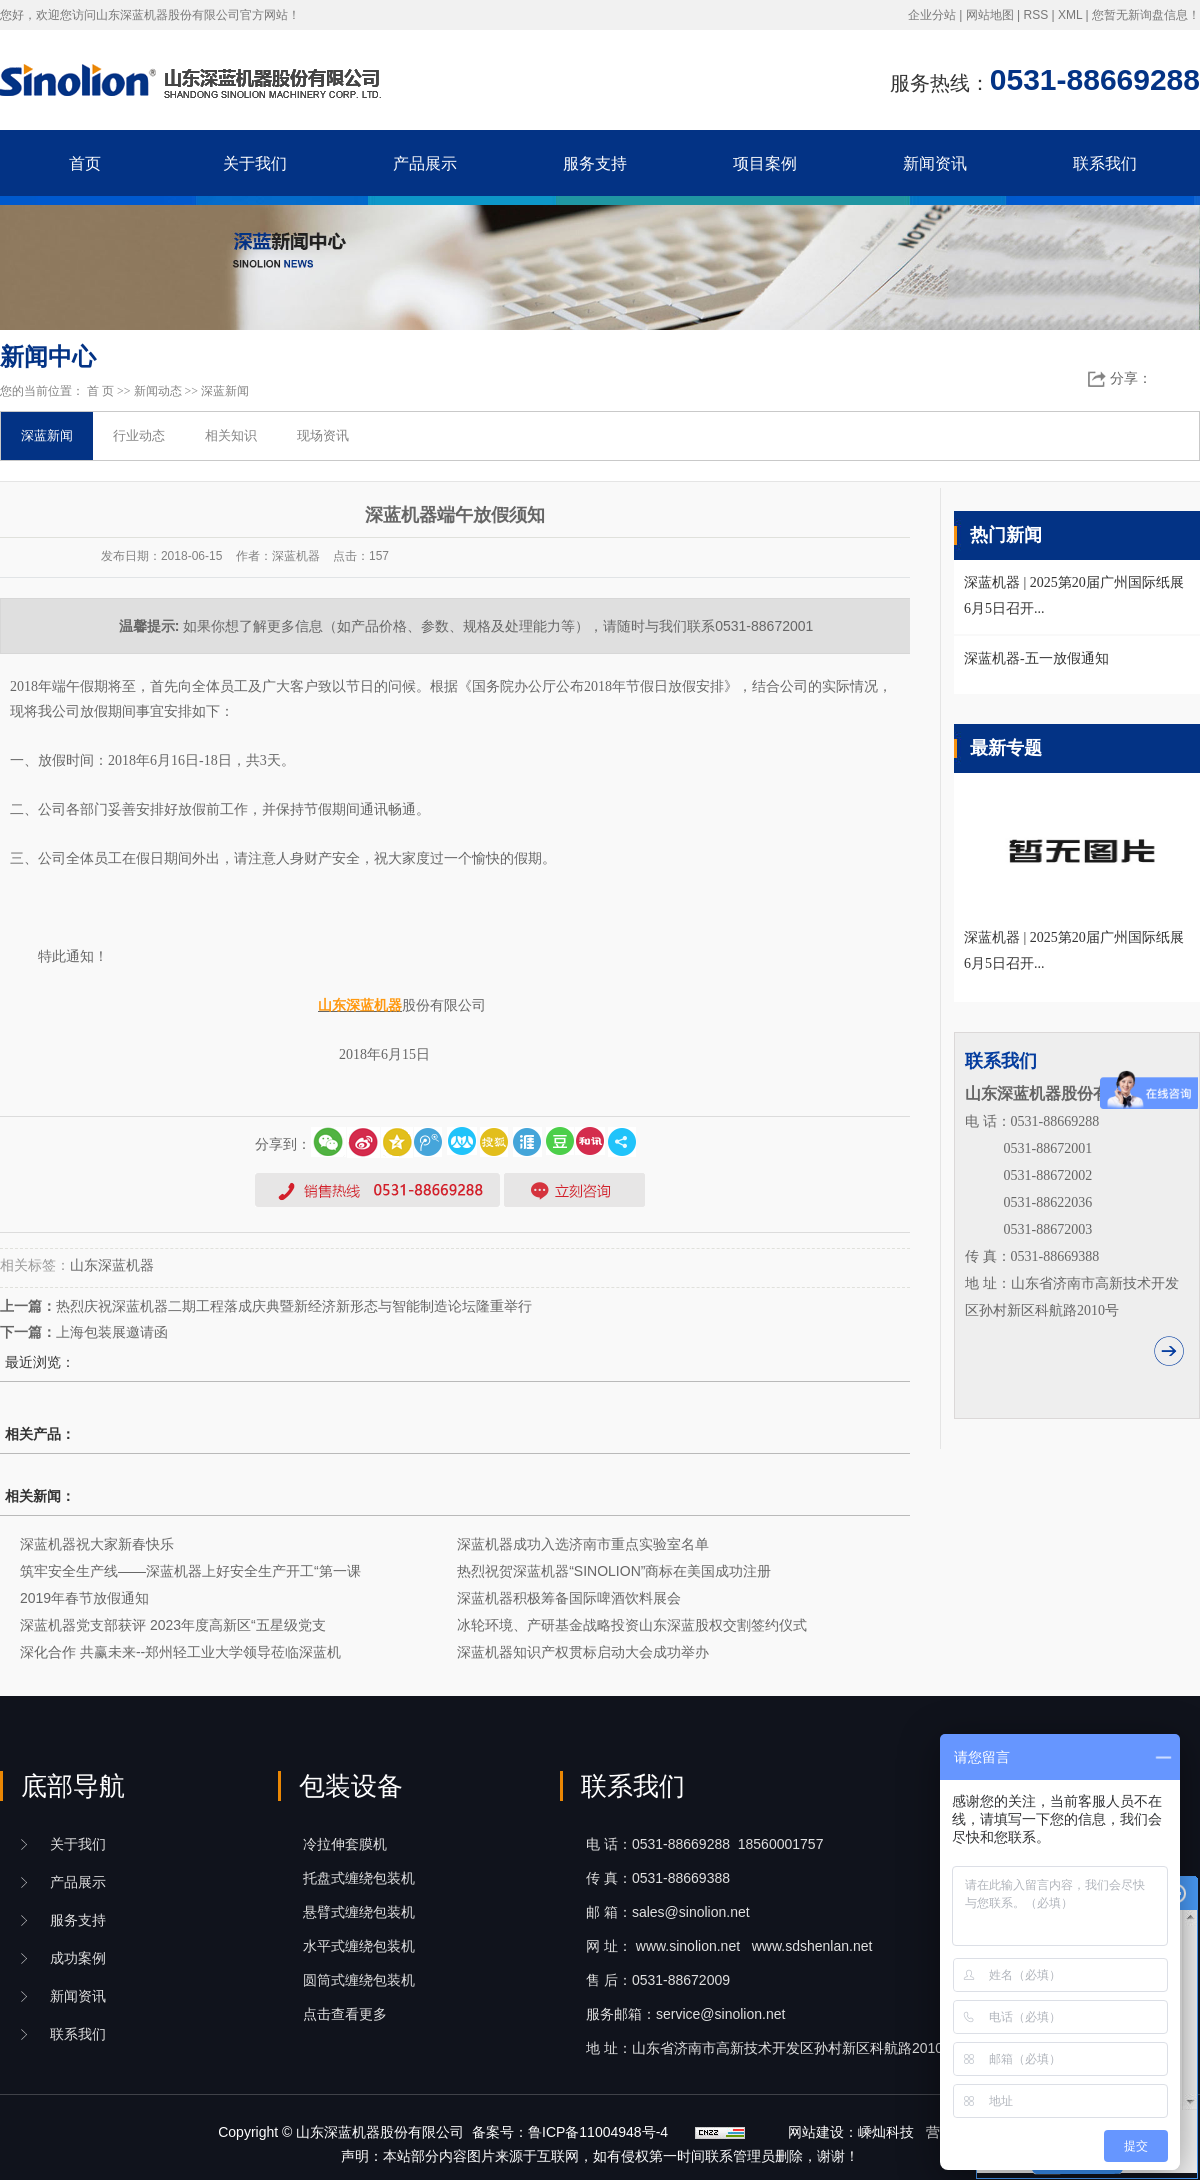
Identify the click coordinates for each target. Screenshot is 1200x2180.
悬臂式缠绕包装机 (359, 1912)
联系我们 (1105, 163)
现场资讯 (323, 435)
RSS (1035, 15)
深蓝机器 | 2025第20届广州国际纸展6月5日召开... (1074, 950)
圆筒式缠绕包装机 (359, 1980)
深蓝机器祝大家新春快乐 (97, 1544)
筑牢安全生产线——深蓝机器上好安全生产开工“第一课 (190, 1571)
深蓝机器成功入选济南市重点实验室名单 (583, 1544)
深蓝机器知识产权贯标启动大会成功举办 (583, 1652)
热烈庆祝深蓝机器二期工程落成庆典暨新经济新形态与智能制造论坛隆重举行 (294, 1306)
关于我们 (255, 163)
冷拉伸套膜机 (345, 1844)
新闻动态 (158, 391)
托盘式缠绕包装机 (359, 1878)
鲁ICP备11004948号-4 (598, 2132)
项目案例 (765, 163)
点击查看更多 (345, 2014)
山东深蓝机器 (112, 1265)
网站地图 (990, 15)
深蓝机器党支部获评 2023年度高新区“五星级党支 (173, 1625)
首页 (85, 163)
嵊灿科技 (886, 2132)
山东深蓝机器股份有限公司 (380, 2132)
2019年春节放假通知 (84, 1598)
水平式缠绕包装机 (359, 1946)
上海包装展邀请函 (112, 1332)
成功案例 (78, 1958)
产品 (78, 1882)
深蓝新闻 (225, 391)
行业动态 (139, 435)
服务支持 (595, 163)
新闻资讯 (935, 163)
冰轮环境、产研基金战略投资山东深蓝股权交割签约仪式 (632, 1625)
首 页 (100, 391)
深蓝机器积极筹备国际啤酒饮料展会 (569, 1598)
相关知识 (231, 435)
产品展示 (425, 163)
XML (1070, 15)
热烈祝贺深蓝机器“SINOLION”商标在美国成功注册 (614, 1571)
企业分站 (932, 15)
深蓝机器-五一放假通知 (1036, 658)
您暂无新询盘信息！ (1146, 15)
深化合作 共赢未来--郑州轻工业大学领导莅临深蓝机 (180, 1652)
